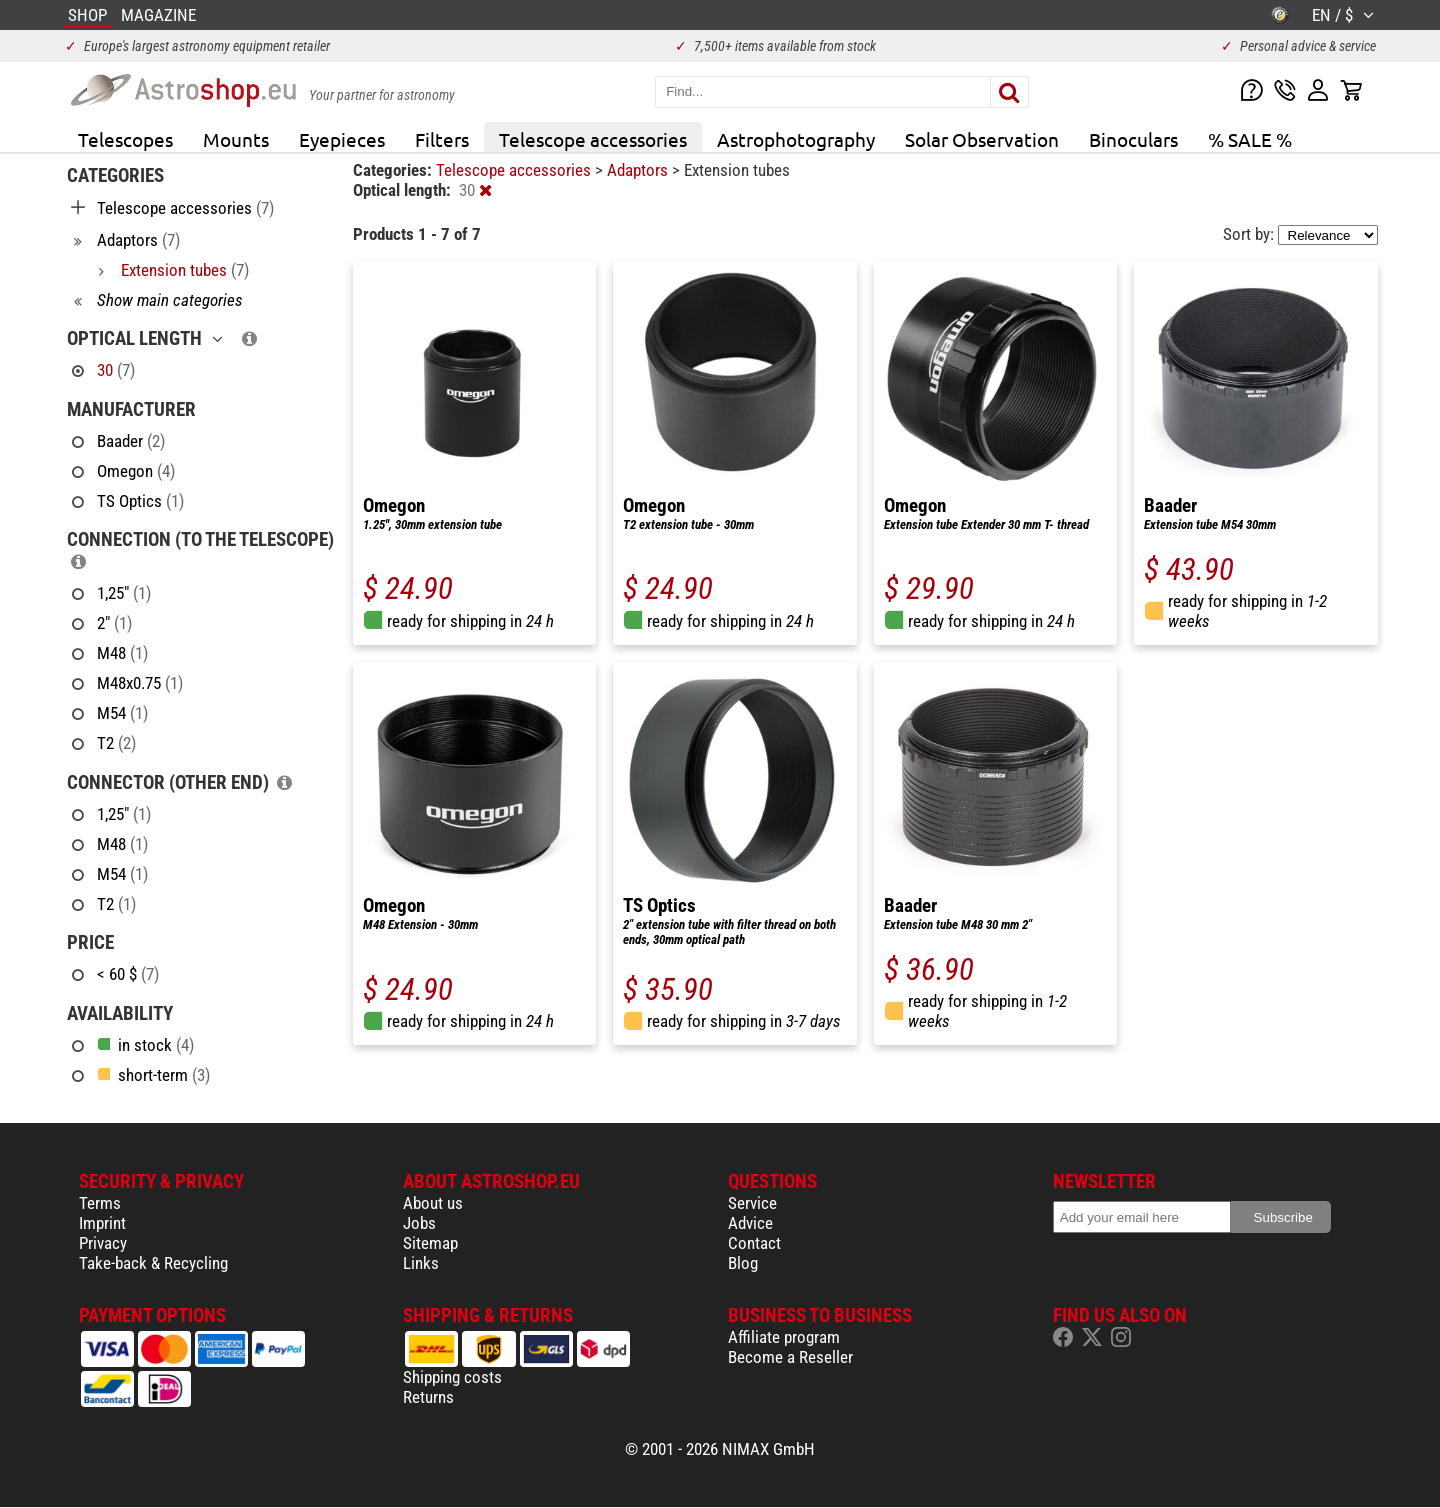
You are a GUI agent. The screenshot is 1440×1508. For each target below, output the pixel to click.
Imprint (102, 1223)
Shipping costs (452, 1377)
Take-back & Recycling (153, 1263)
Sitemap (430, 1243)
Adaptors (639, 170)
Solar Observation (982, 139)
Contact (754, 1243)
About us (433, 1203)
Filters (442, 139)
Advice (750, 1223)
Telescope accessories (593, 139)
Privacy (103, 1243)
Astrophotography (796, 139)
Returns (428, 1397)
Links (421, 1263)
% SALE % (1250, 139)
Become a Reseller (790, 1357)
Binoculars (1133, 139)
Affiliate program (784, 1337)
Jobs (419, 1223)
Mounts (236, 139)
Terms (100, 1203)
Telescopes (125, 139)
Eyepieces (342, 139)
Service (752, 1203)
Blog (743, 1263)
